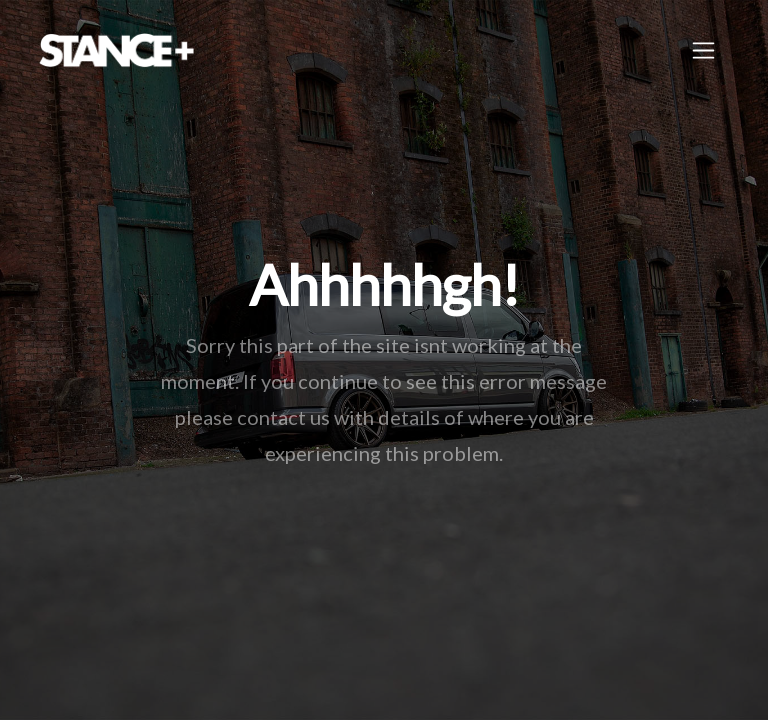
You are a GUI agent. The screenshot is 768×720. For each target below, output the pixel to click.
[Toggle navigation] (703, 50)
